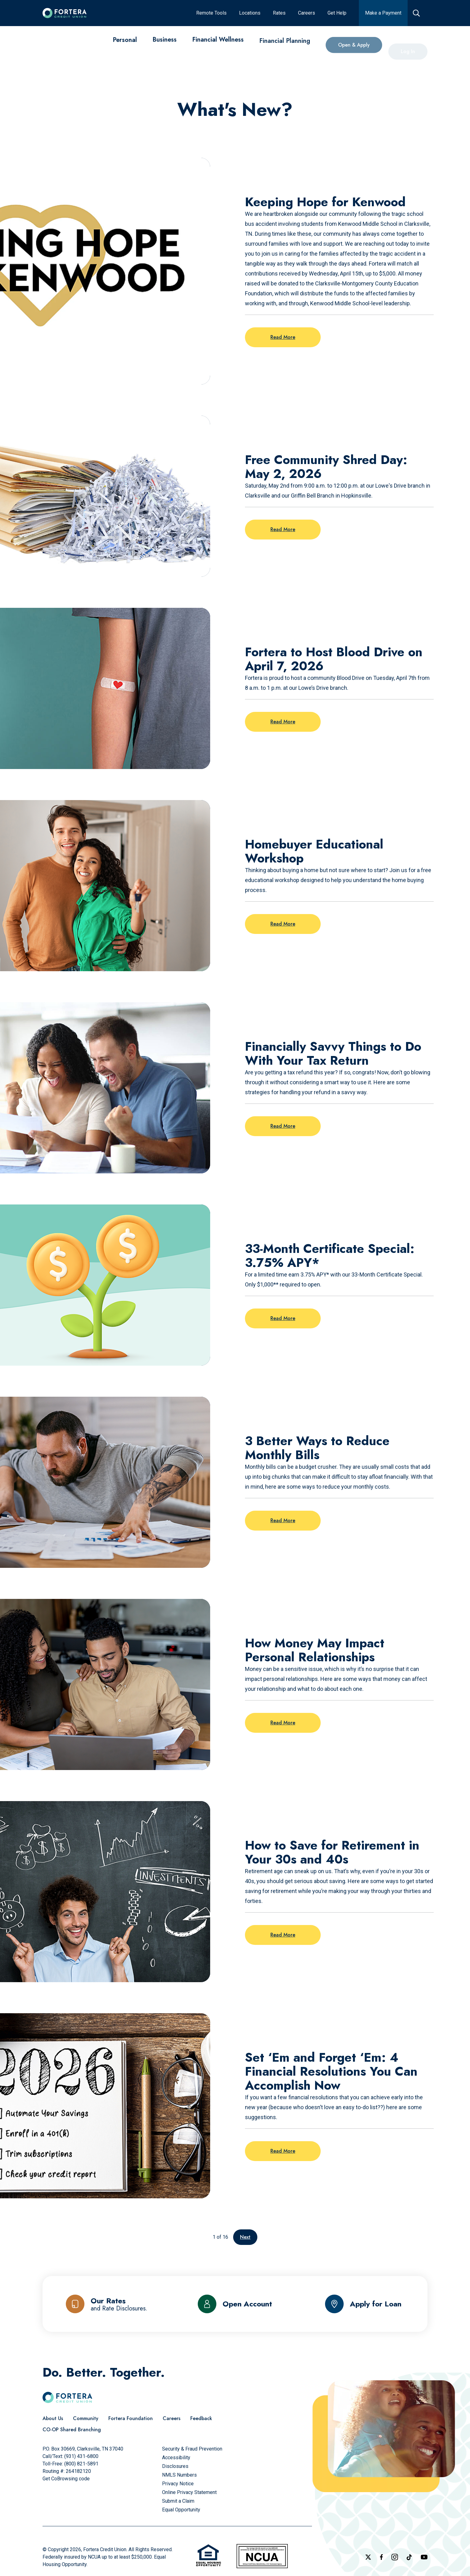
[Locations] (250, 13)
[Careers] (306, 13)
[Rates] (279, 13)
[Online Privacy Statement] (189, 2492)
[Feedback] (201, 2418)
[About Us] (53, 2418)
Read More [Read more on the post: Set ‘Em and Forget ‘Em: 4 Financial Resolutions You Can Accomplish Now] (282, 2151)
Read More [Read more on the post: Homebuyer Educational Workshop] (282, 923)
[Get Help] (337, 13)
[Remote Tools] (211, 13)
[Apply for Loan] (363, 2304)
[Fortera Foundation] (130, 2418)
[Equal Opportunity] (181, 2510)
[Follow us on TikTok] (409, 2557)
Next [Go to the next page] (245, 2237)
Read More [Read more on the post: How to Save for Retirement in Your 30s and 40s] (282, 1934)
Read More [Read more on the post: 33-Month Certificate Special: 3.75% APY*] (282, 1318)
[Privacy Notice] (178, 2484)
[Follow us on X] (368, 2557)
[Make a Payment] (383, 13)
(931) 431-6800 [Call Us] (81, 2456)
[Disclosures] (175, 2466)
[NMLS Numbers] (179, 2475)
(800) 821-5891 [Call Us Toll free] (81, 2464)
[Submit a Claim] (178, 2501)
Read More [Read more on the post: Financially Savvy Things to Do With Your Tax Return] (282, 1126)
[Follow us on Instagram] (394, 2557)
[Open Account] (235, 2304)
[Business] (164, 43)
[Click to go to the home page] (65, 13)
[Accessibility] (176, 2457)
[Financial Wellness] (218, 47)
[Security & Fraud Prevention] (192, 2449)
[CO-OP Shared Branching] (72, 2430)
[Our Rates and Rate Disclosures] (107, 2304)
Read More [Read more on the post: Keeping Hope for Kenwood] (282, 337)
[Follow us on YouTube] (424, 2557)
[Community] (85, 2418)
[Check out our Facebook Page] (381, 2557)
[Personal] (125, 41)
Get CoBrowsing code (66, 2479)
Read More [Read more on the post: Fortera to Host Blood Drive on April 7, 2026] (282, 721)
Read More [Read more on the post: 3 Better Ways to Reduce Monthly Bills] (282, 1520)
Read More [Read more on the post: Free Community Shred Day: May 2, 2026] (282, 529)
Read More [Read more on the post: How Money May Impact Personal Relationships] (282, 1722)
